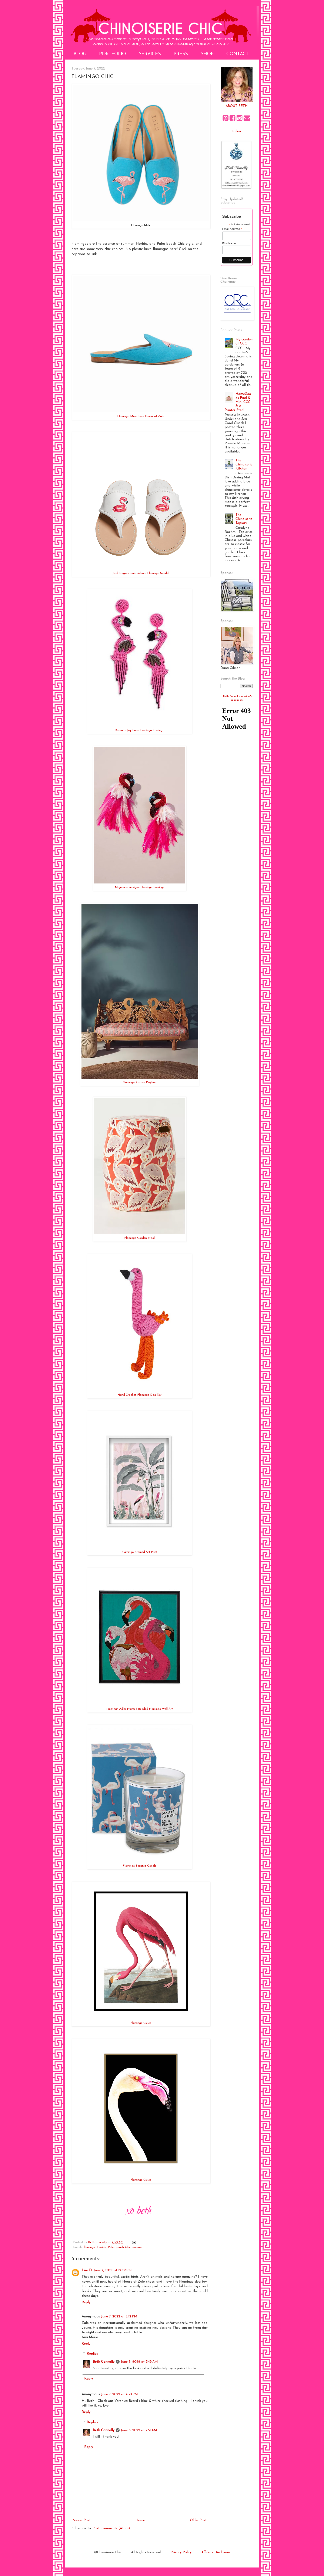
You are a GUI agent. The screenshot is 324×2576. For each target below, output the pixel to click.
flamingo (89, 2247)
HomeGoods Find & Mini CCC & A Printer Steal (238, 402)
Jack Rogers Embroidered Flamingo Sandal (141, 573)
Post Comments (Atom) (111, 2528)
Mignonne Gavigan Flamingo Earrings (139, 887)
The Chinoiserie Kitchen (244, 464)
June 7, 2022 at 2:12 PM (119, 2316)
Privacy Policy (181, 2552)
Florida (101, 2247)
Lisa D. (87, 2270)
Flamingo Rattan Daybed (139, 1082)
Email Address (232, 229)
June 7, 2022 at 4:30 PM (119, 2394)
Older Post (198, 2520)
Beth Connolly (103, 2362)
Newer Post (82, 2520)
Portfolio (112, 54)
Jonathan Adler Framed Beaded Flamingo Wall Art (139, 1709)
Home (140, 2520)
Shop (207, 54)
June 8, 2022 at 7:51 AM (139, 2430)
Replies (92, 2354)
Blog (80, 54)
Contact (237, 54)
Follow (236, 131)
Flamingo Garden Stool (139, 1238)
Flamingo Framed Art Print (139, 1552)
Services (150, 54)
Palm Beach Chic (119, 2247)
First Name (229, 243)
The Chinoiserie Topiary (244, 519)
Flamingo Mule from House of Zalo (140, 416)
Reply (86, 2302)
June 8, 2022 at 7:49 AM (139, 2362)
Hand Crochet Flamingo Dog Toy (139, 1395)
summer (137, 2247)
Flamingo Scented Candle (139, 1866)
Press (181, 54)
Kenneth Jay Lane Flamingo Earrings (139, 730)
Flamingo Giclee (140, 2023)
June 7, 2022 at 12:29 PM (113, 2270)
